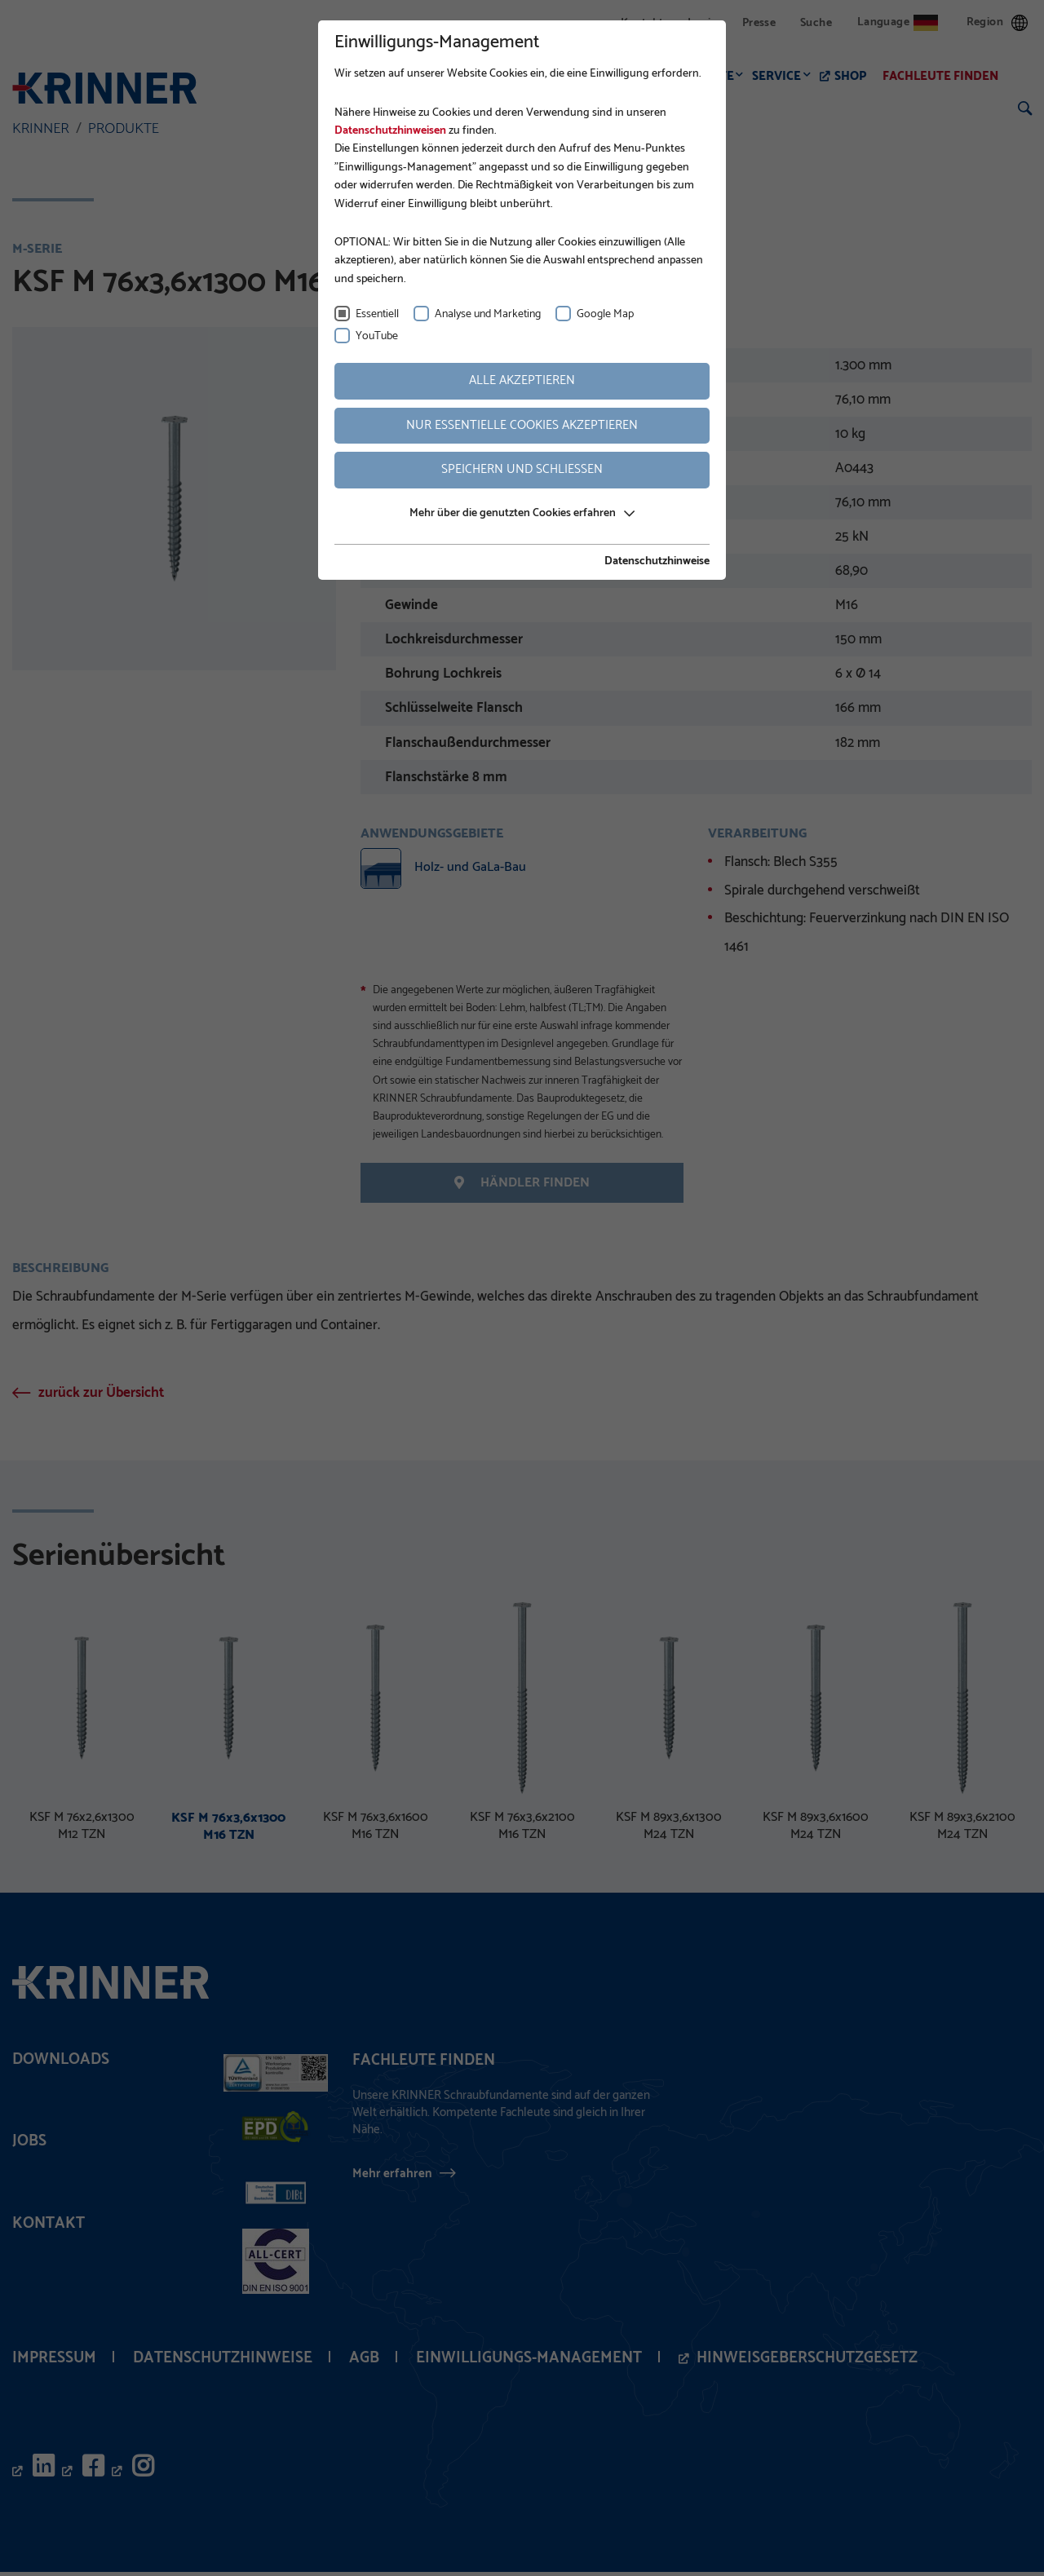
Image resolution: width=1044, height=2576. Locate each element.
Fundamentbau (490, 76)
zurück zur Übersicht (101, 1396)
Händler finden (521, 1184)
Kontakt (642, 23)
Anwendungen (607, 76)
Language (897, 22)
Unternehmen (376, 76)
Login (703, 23)
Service (781, 76)
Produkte (706, 76)
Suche (816, 23)
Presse (759, 23)
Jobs (29, 2145)
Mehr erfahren (391, 2177)
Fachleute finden (945, 76)
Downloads (60, 2062)
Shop (855, 76)
